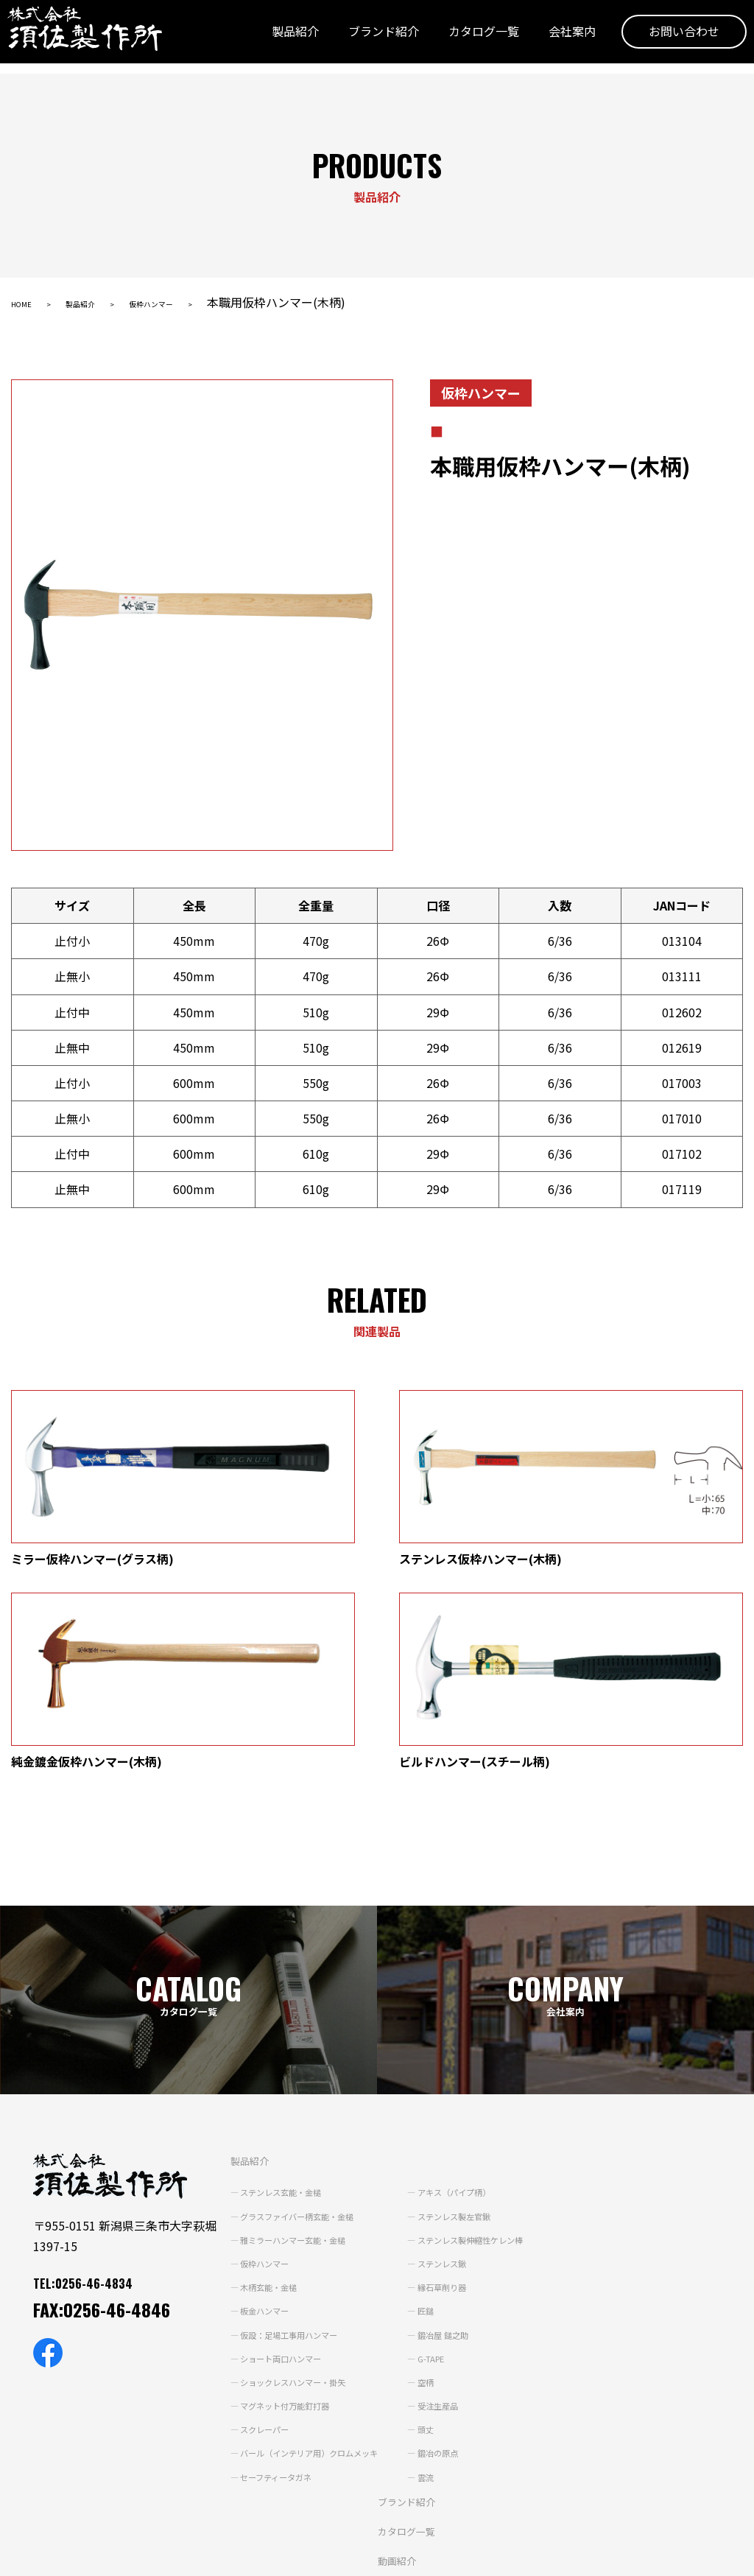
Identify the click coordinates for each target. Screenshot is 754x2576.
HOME (28, 302)
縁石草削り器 (471, 2106)
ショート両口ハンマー (274, 2177)
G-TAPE (459, 2177)
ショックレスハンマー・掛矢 (290, 2201)
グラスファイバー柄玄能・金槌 (295, 2035)
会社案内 (550, 39)
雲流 (450, 2296)
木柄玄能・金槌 (259, 2106)
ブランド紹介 (361, 39)
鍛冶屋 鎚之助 (472, 2154)
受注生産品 (466, 2225)
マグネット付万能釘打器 (280, 2225)
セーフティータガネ (268, 2296)
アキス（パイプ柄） (486, 2011)
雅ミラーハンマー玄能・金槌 (290, 2059)
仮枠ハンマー (199, 302)
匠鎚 (450, 2130)
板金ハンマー (254, 2130)
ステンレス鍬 (471, 2082)
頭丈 (450, 2249)
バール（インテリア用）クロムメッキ (310, 2272)
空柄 (450, 2201)
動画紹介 (382, 2379)
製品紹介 (273, 39)
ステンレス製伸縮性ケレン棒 (507, 2059)
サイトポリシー (152, 2555)
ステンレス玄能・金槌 (274, 2011)
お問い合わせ (662, 39)
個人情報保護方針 (52, 2555)
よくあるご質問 (400, 2438)
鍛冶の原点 (466, 2272)
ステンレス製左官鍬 (486, 2035)
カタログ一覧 (461, 39)
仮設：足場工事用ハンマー (285, 2154)
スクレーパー (254, 2249)
